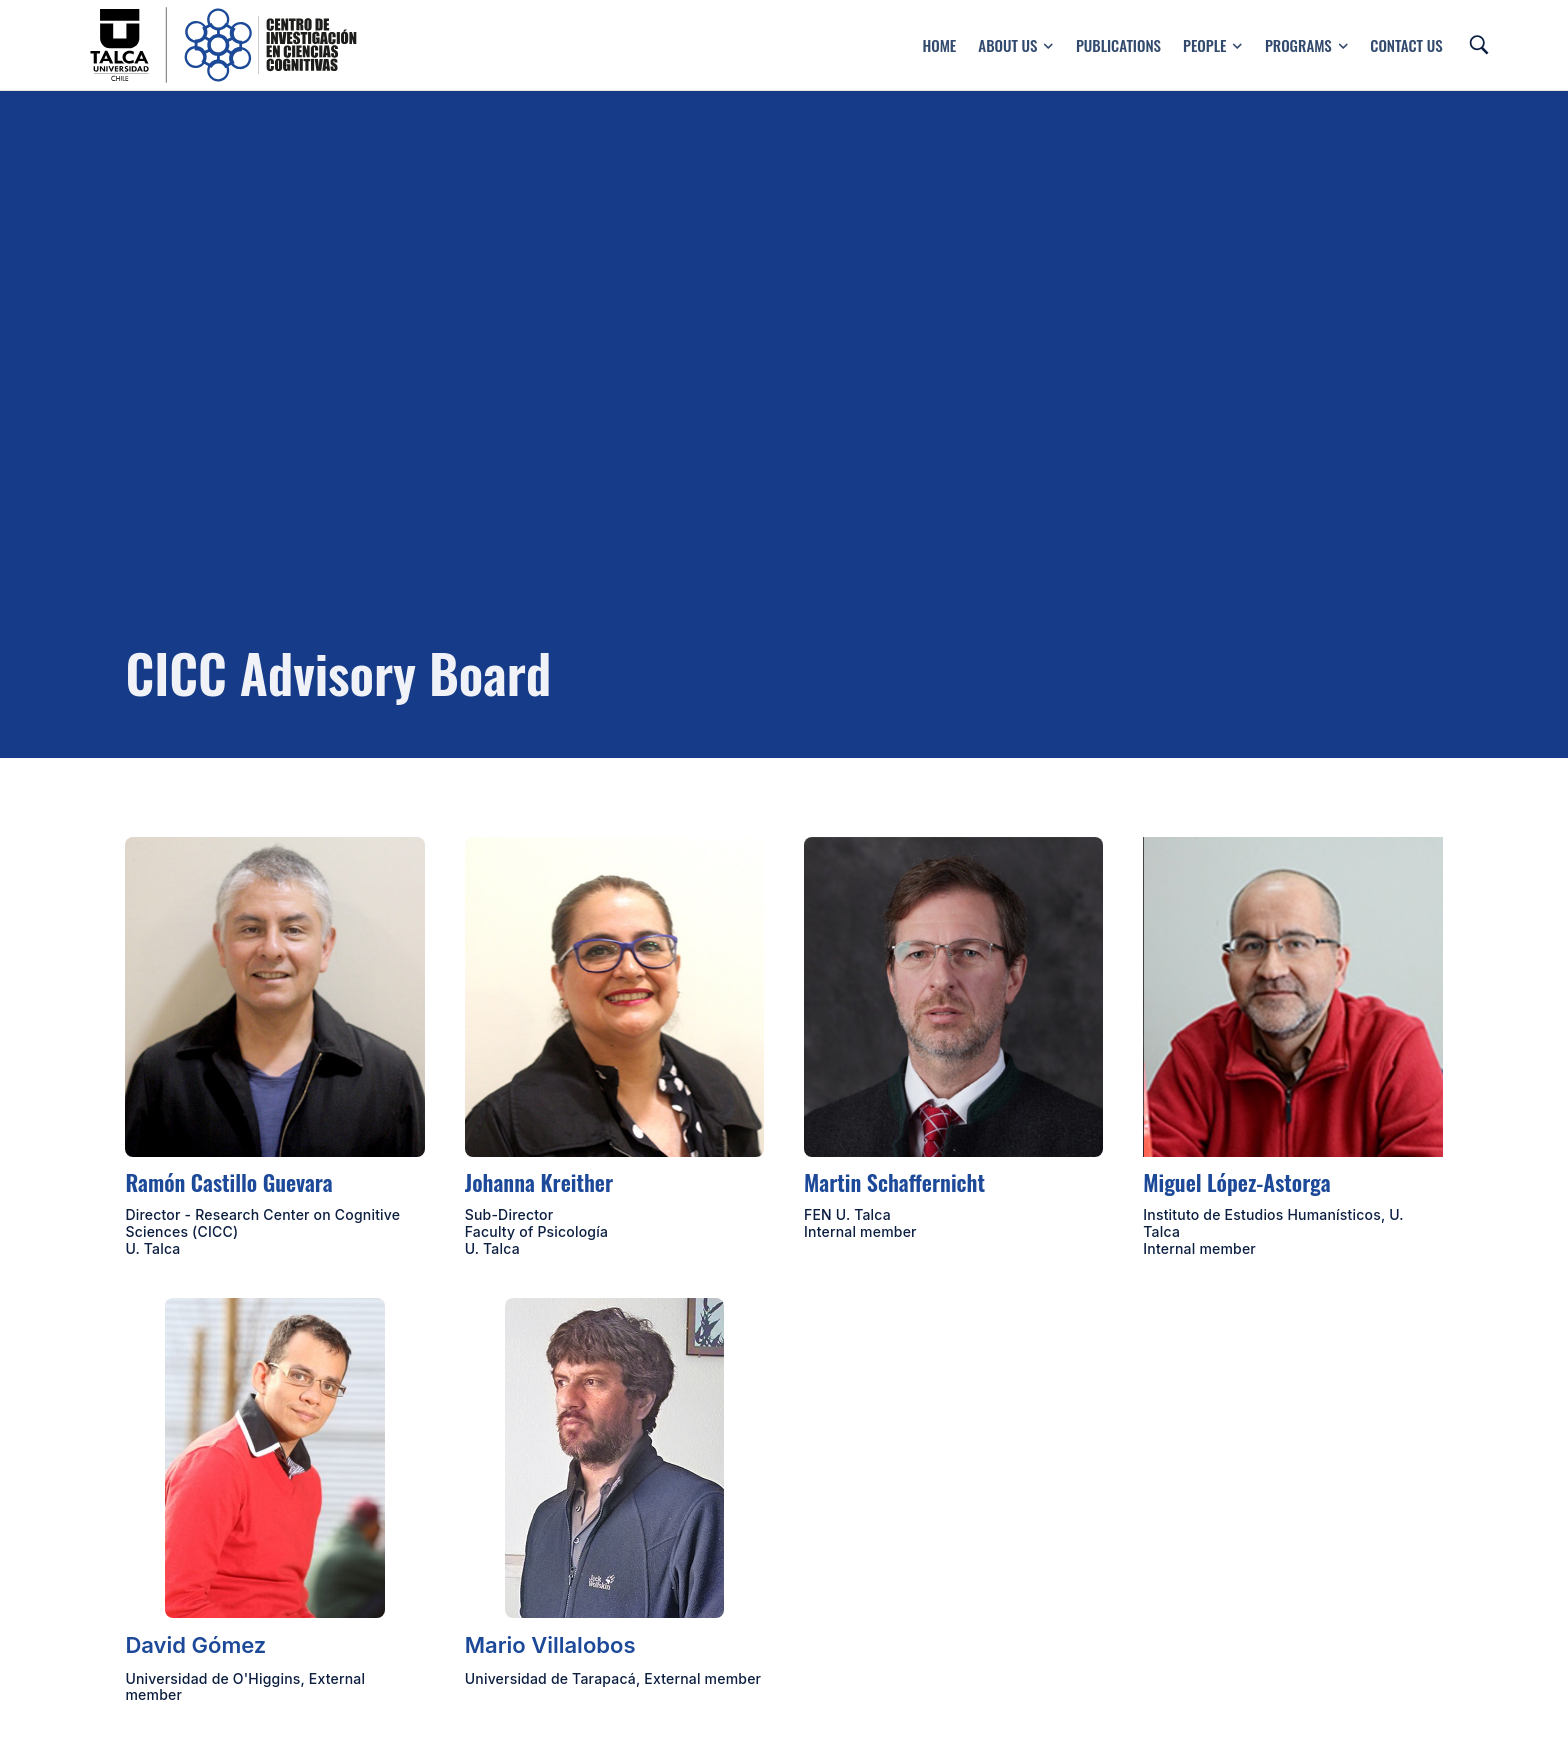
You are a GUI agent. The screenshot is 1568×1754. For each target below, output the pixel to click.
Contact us (1406, 45)
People (1213, 45)
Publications (1118, 45)
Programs (1306, 45)
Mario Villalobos (550, 1645)
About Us (1016, 45)
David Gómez (195, 1645)
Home (939, 45)
